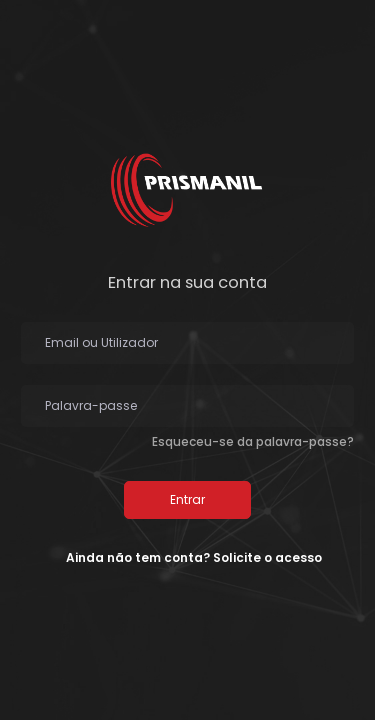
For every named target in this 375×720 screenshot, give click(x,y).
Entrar (187, 499)
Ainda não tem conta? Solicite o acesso (194, 557)
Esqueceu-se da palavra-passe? (253, 441)
